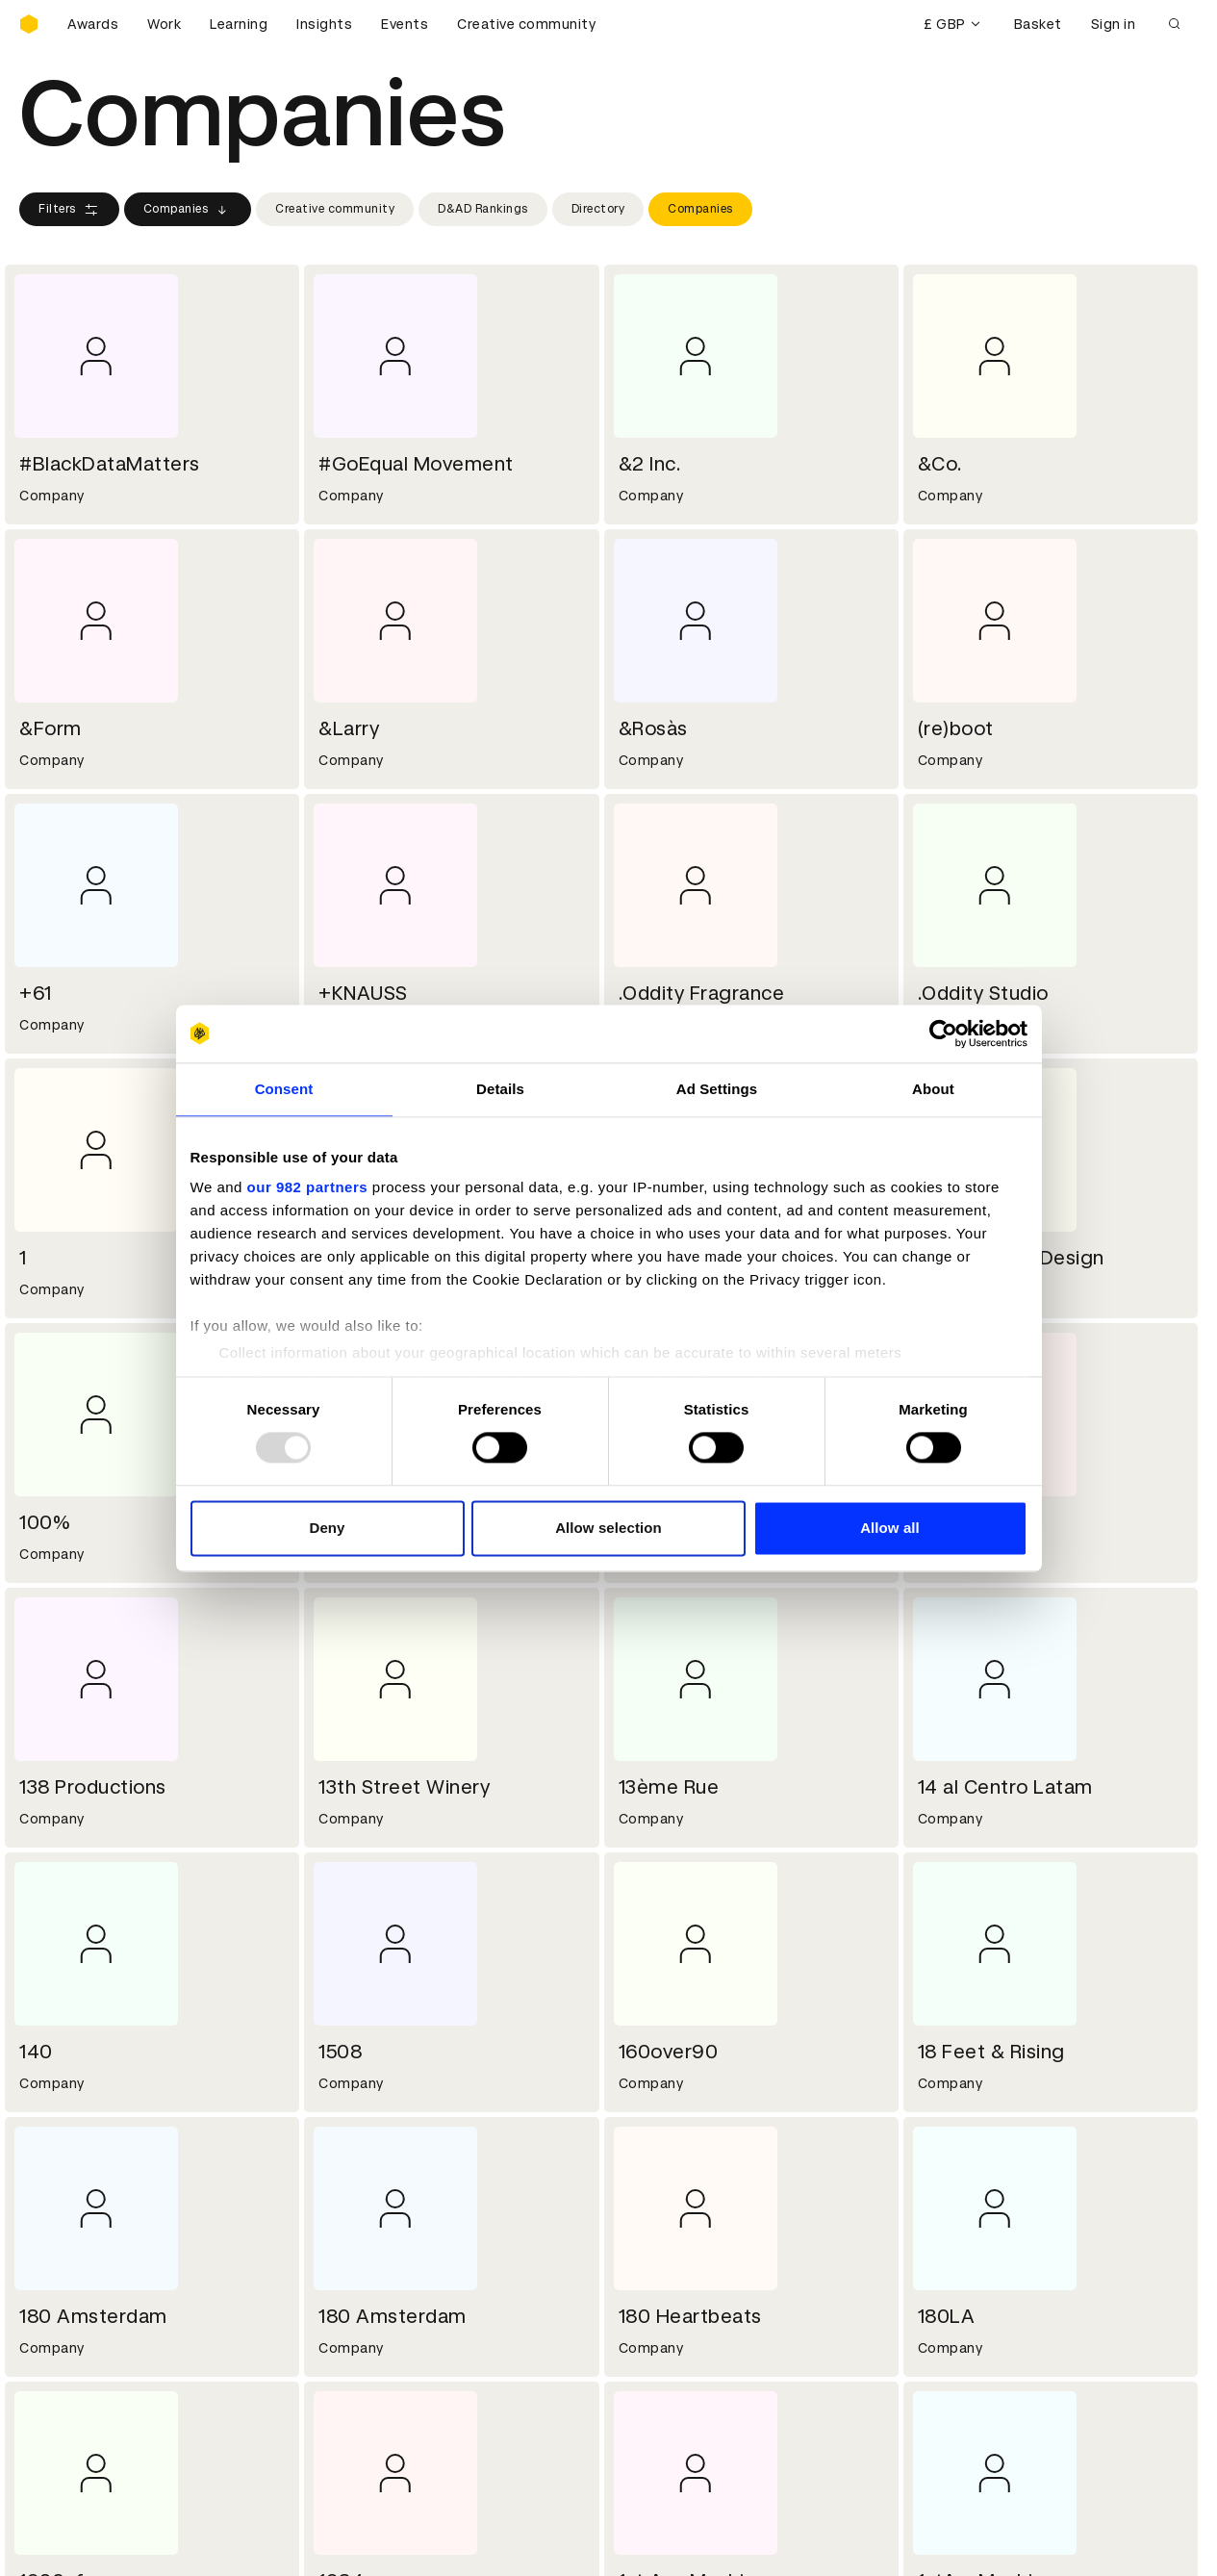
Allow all (890, 1527)
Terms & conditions (386, 2353)
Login (639, 2353)
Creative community (526, 24)
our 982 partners (307, 1187)
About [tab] (933, 1089)
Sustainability (66, 2262)
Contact (650, 2216)
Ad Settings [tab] (716, 1089)
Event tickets (65, 2423)
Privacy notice (367, 2400)
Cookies (347, 2377)
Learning (238, 24)
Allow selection (608, 1527)
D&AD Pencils (65, 2353)
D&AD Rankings (483, 209)
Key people (55, 2239)
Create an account (684, 2377)
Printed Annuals (73, 2377)
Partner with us (371, 2239)
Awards (92, 24)
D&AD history (65, 2216)
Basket (1038, 24)
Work (164, 24)
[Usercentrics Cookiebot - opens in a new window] (943, 1033)
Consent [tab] (284, 1089)
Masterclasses (70, 2400)
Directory (598, 209)
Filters (69, 209)
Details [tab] (500, 1089)
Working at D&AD (378, 2216)
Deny (326, 1527)
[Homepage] (28, 24)
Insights (324, 24)
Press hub (655, 2239)
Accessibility (363, 2423)
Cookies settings (102, 2540)
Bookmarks (659, 2400)
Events (404, 24)
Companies (188, 209)
